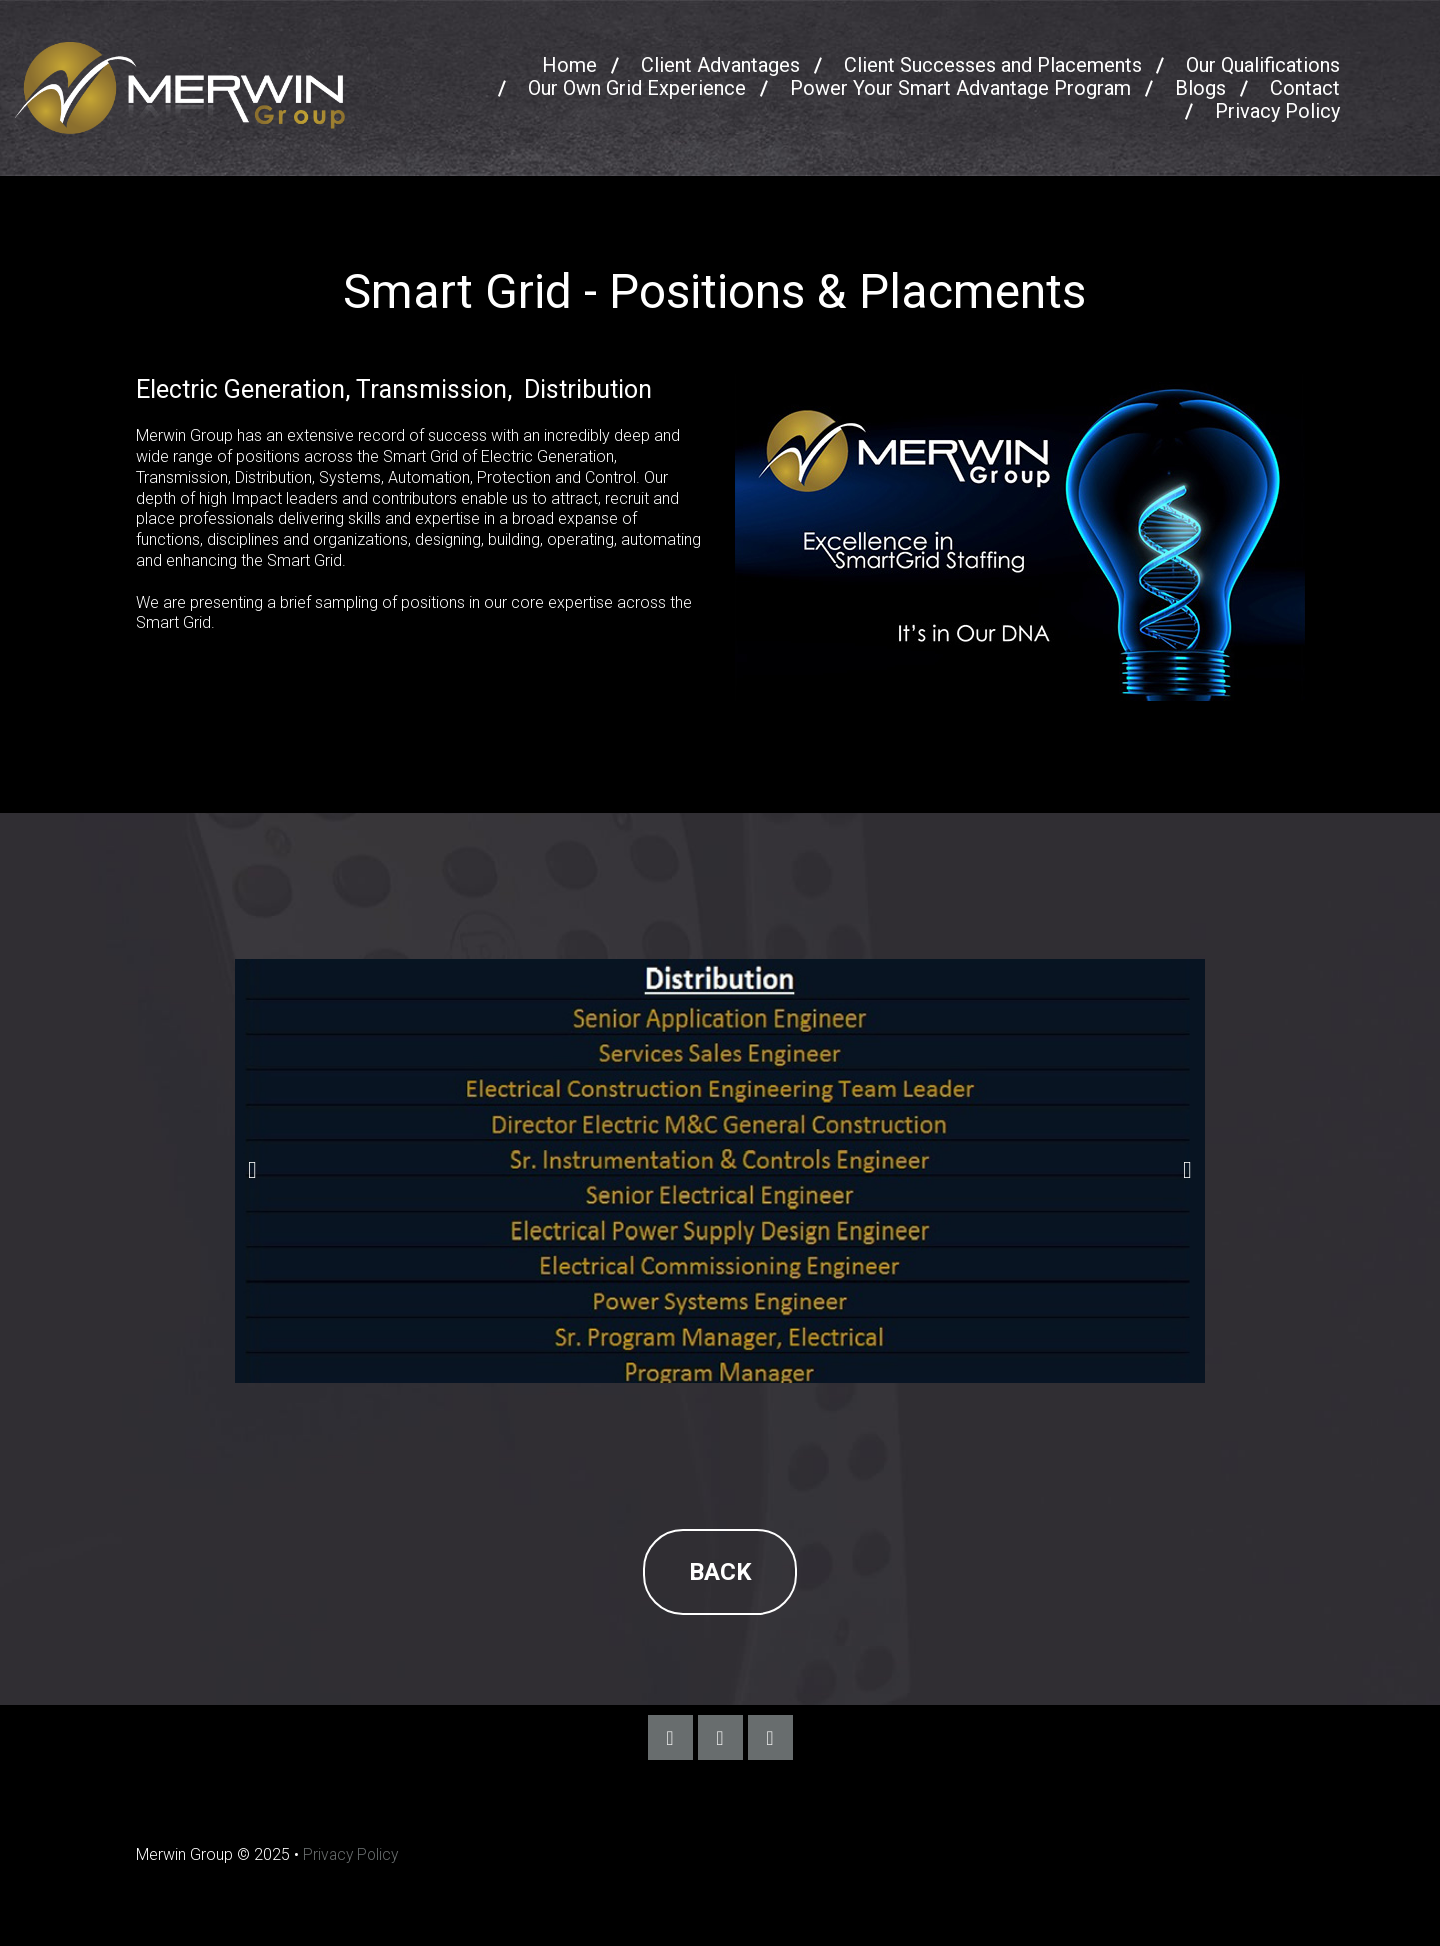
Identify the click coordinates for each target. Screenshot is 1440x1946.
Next (1187, 1170)
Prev (252, 1170)
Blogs (1200, 88)
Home (569, 65)
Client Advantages (720, 65)
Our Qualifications (1263, 65)
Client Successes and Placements (993, 65)
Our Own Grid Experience (637, 88)
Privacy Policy (1277, 111)
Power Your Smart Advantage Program (960, 88)
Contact (1305, 88)
